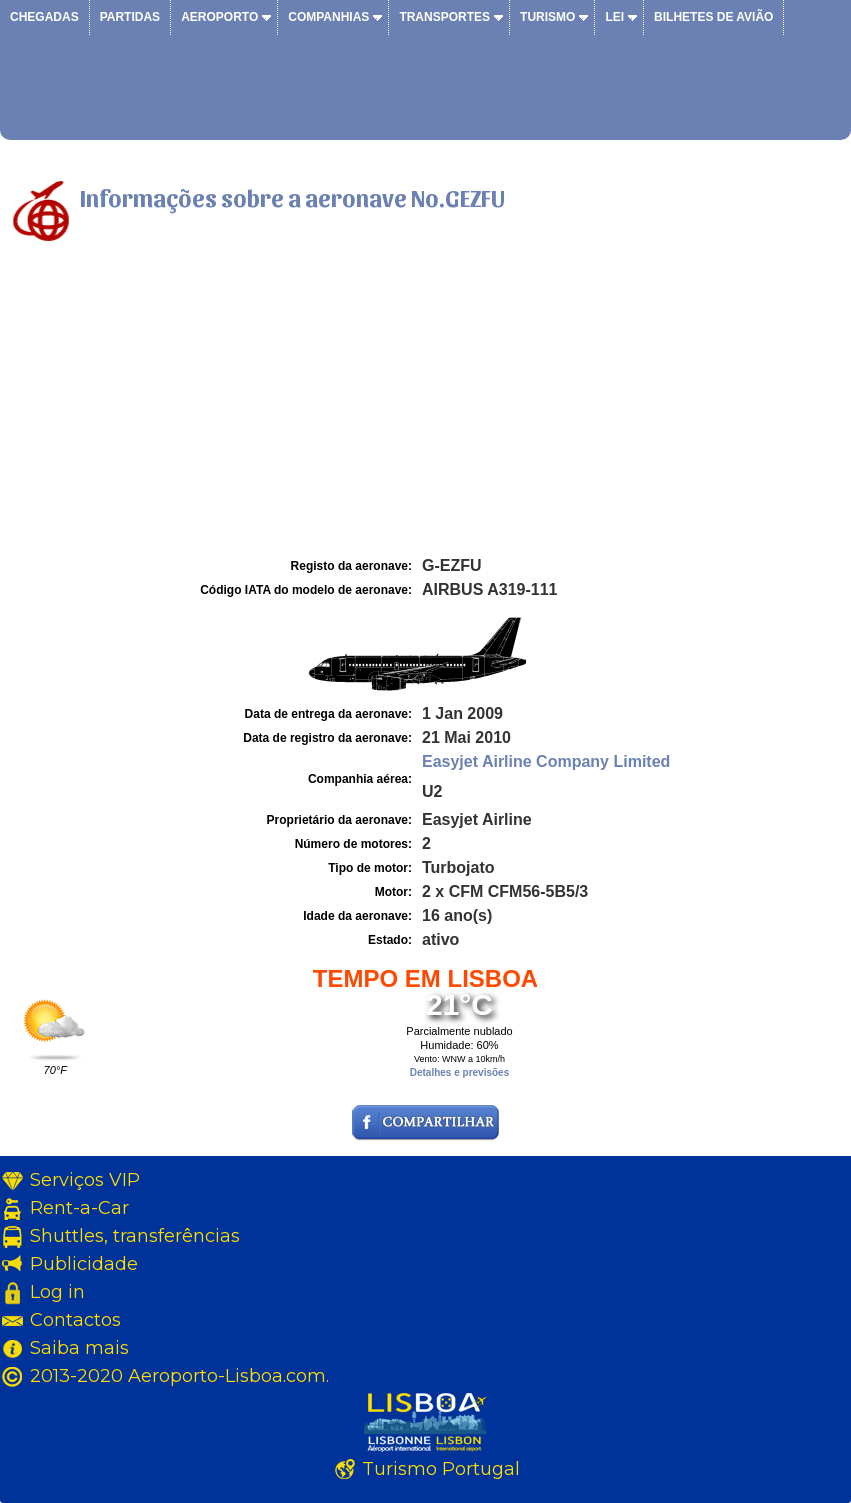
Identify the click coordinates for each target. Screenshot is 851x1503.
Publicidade (84, 1264)
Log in (57, 1292)
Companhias (328, 17)
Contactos (75, 1320)
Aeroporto (219, 17)
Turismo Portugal (441, 1469)
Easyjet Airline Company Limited (546, 761)
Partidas (130, 17)
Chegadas (44, 17)
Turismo (547, 17)
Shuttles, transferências (135, 1236)
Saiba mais (79, 1348)
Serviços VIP (85, 1180)
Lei (614, 17)
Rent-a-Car (79, 1208)
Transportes (444, 17)
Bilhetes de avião (713, 17)
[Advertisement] (425, 403)
